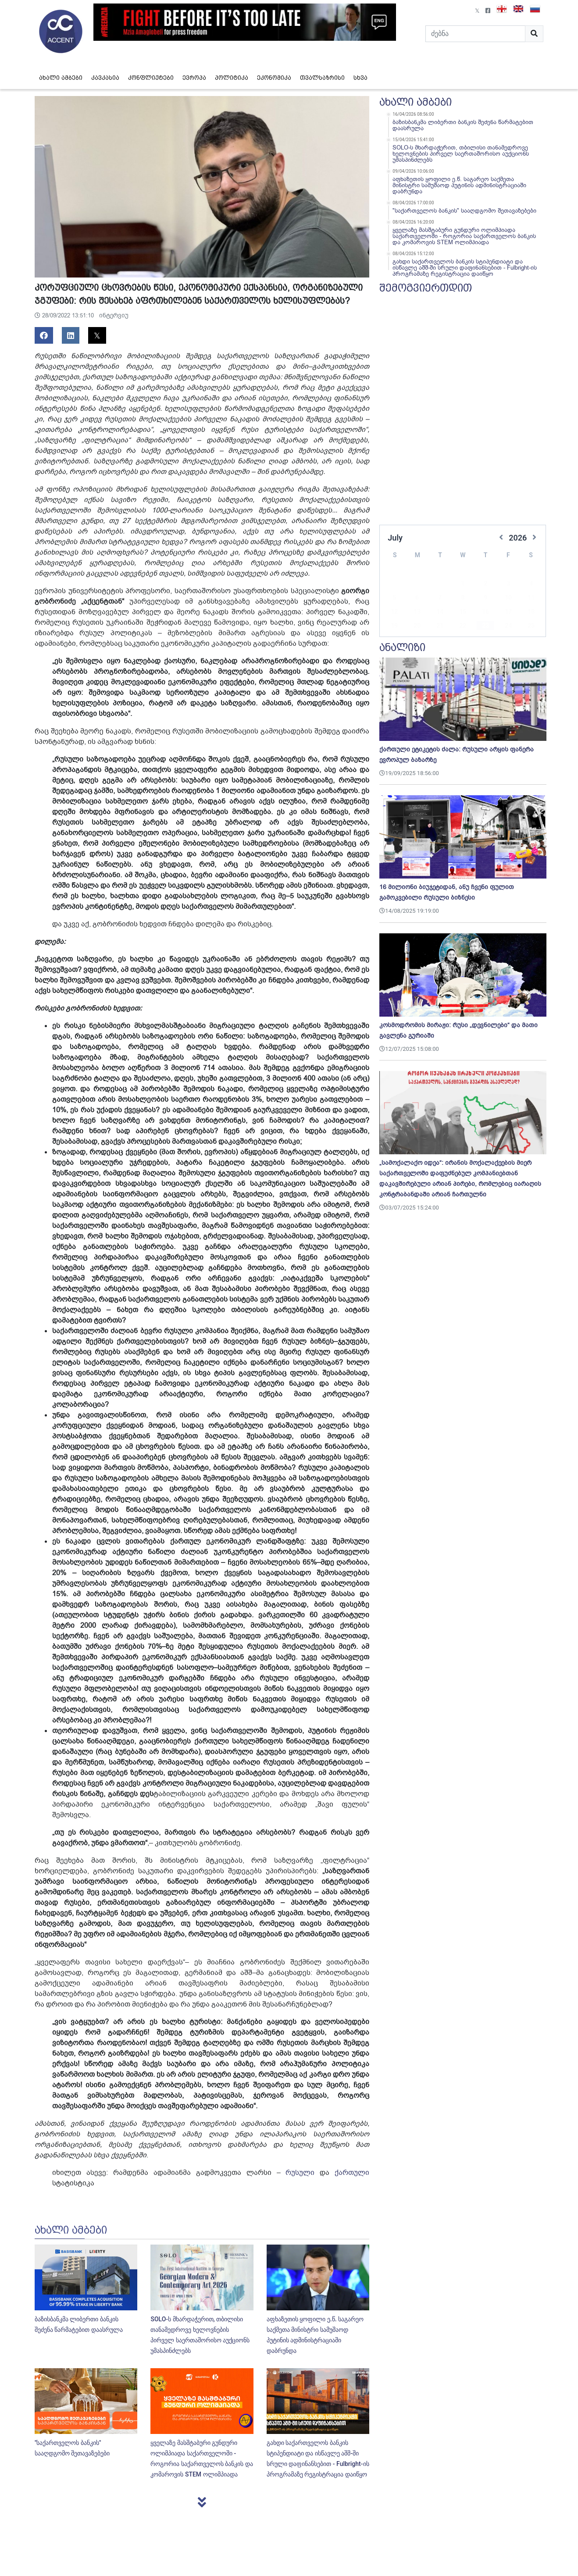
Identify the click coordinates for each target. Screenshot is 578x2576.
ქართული (352, 2173)
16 (485, 598)
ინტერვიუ (113, 315)
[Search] (475, 33)
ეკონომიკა (274, 78)
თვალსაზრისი (322, 78)
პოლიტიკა (231, 78)
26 (394, 626)
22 (462, 612)
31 (508, 626)
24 (508, 612)
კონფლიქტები (151, 78)
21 (439, 612)
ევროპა (194, 78)
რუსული (299, 2173)
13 (417, 598)
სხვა (360, 78)
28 (439, 626)
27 (417, 626)
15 (462, 598)
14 (439, 598)
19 (394, 612)
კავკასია (105, 78)
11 (531, 584)
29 (462, 626)
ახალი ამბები (60, 78)
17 (508, 598)
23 (485, 612)
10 (508, 584)
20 (417, 612)
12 (394, 598)
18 (531, 598)
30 (485, 626)
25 (531, 612)
